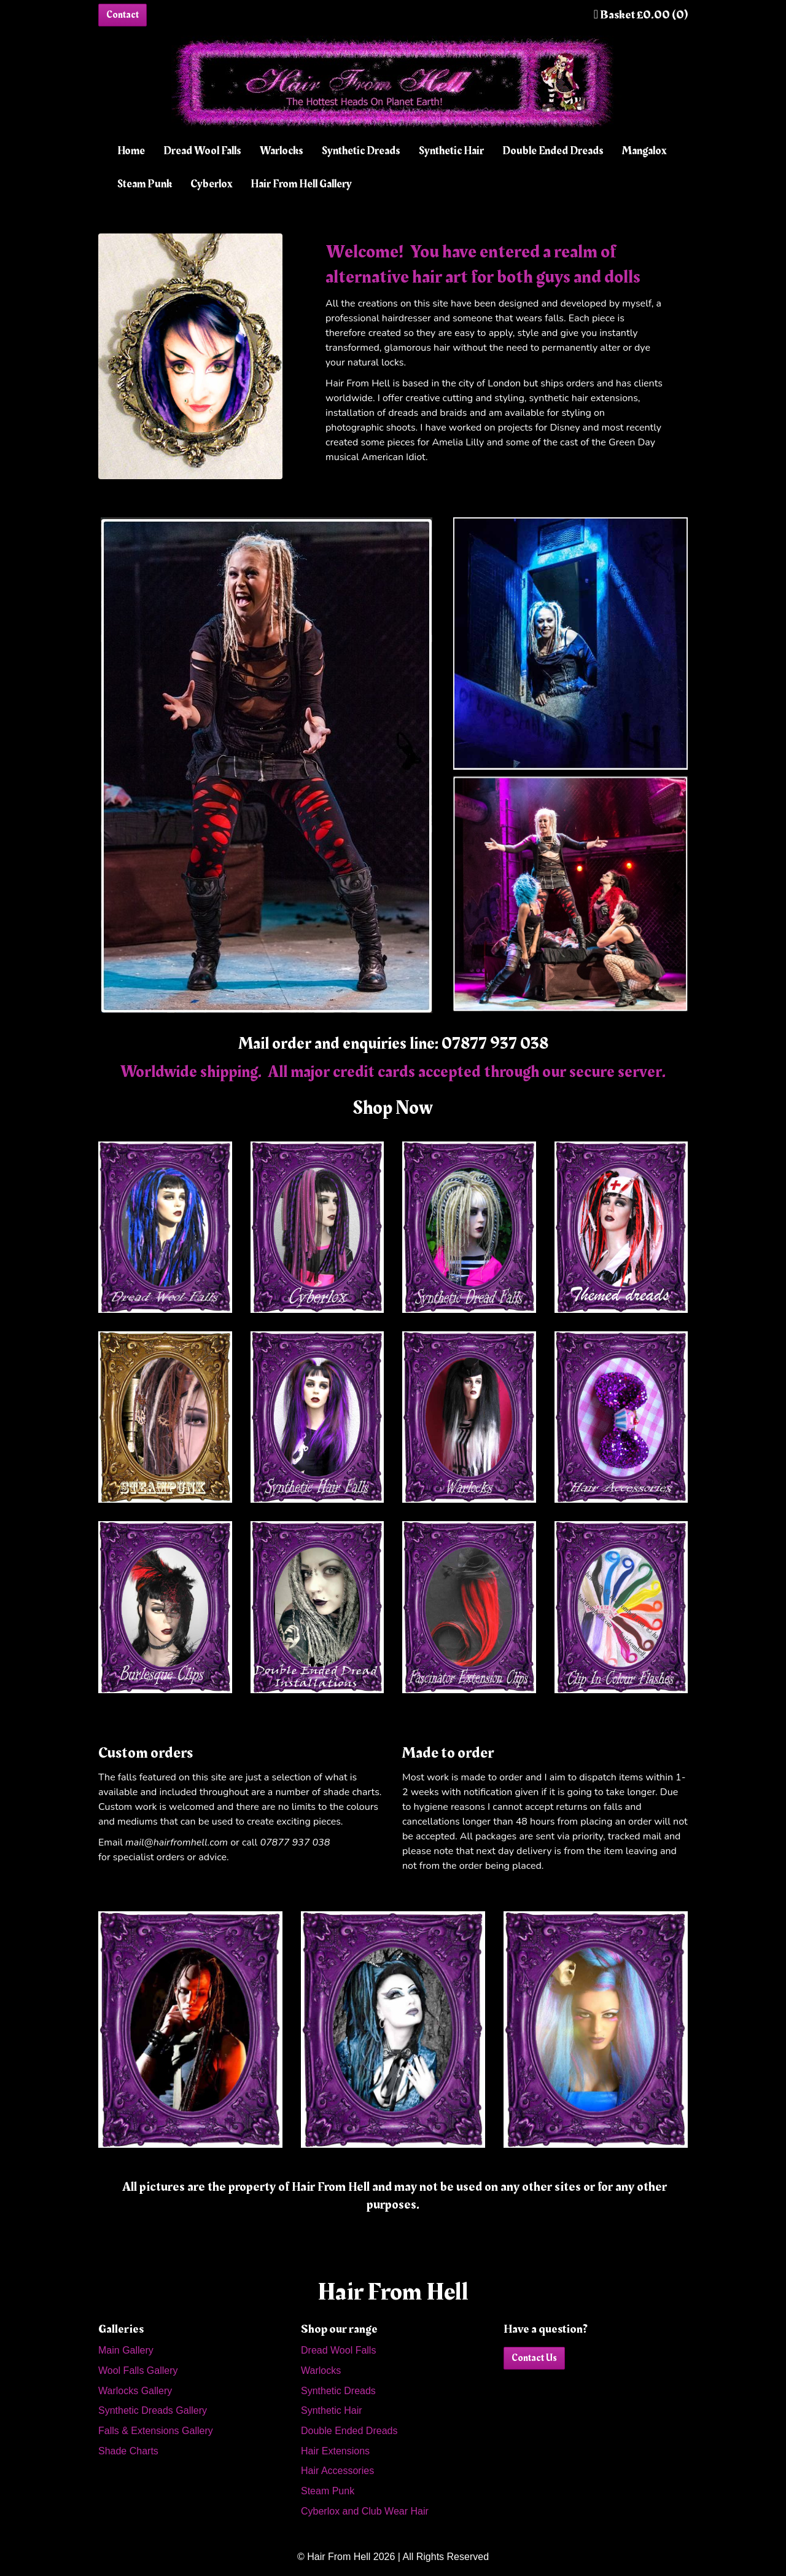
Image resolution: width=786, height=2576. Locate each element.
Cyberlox (211, 184)
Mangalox (644, 151)
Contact (122, 14)
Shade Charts (128, 2451)
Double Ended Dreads (553, 151)
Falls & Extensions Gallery (155, 2430)
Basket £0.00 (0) (641, 15)
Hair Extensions (335, 2451)
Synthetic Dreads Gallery (152, 2410)
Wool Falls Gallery (138, 2370)
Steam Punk (144, 184)
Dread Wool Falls (202, 151)
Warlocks (281, 151)
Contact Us (534, 2358)
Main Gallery (126, 2350)
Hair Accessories (337, 2470)
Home (131, 151)
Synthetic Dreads (361, 151)
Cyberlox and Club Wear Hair (365, 2511)
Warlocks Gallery (135, 2391)
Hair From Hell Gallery (301, 184)
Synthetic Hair (451, 151)
